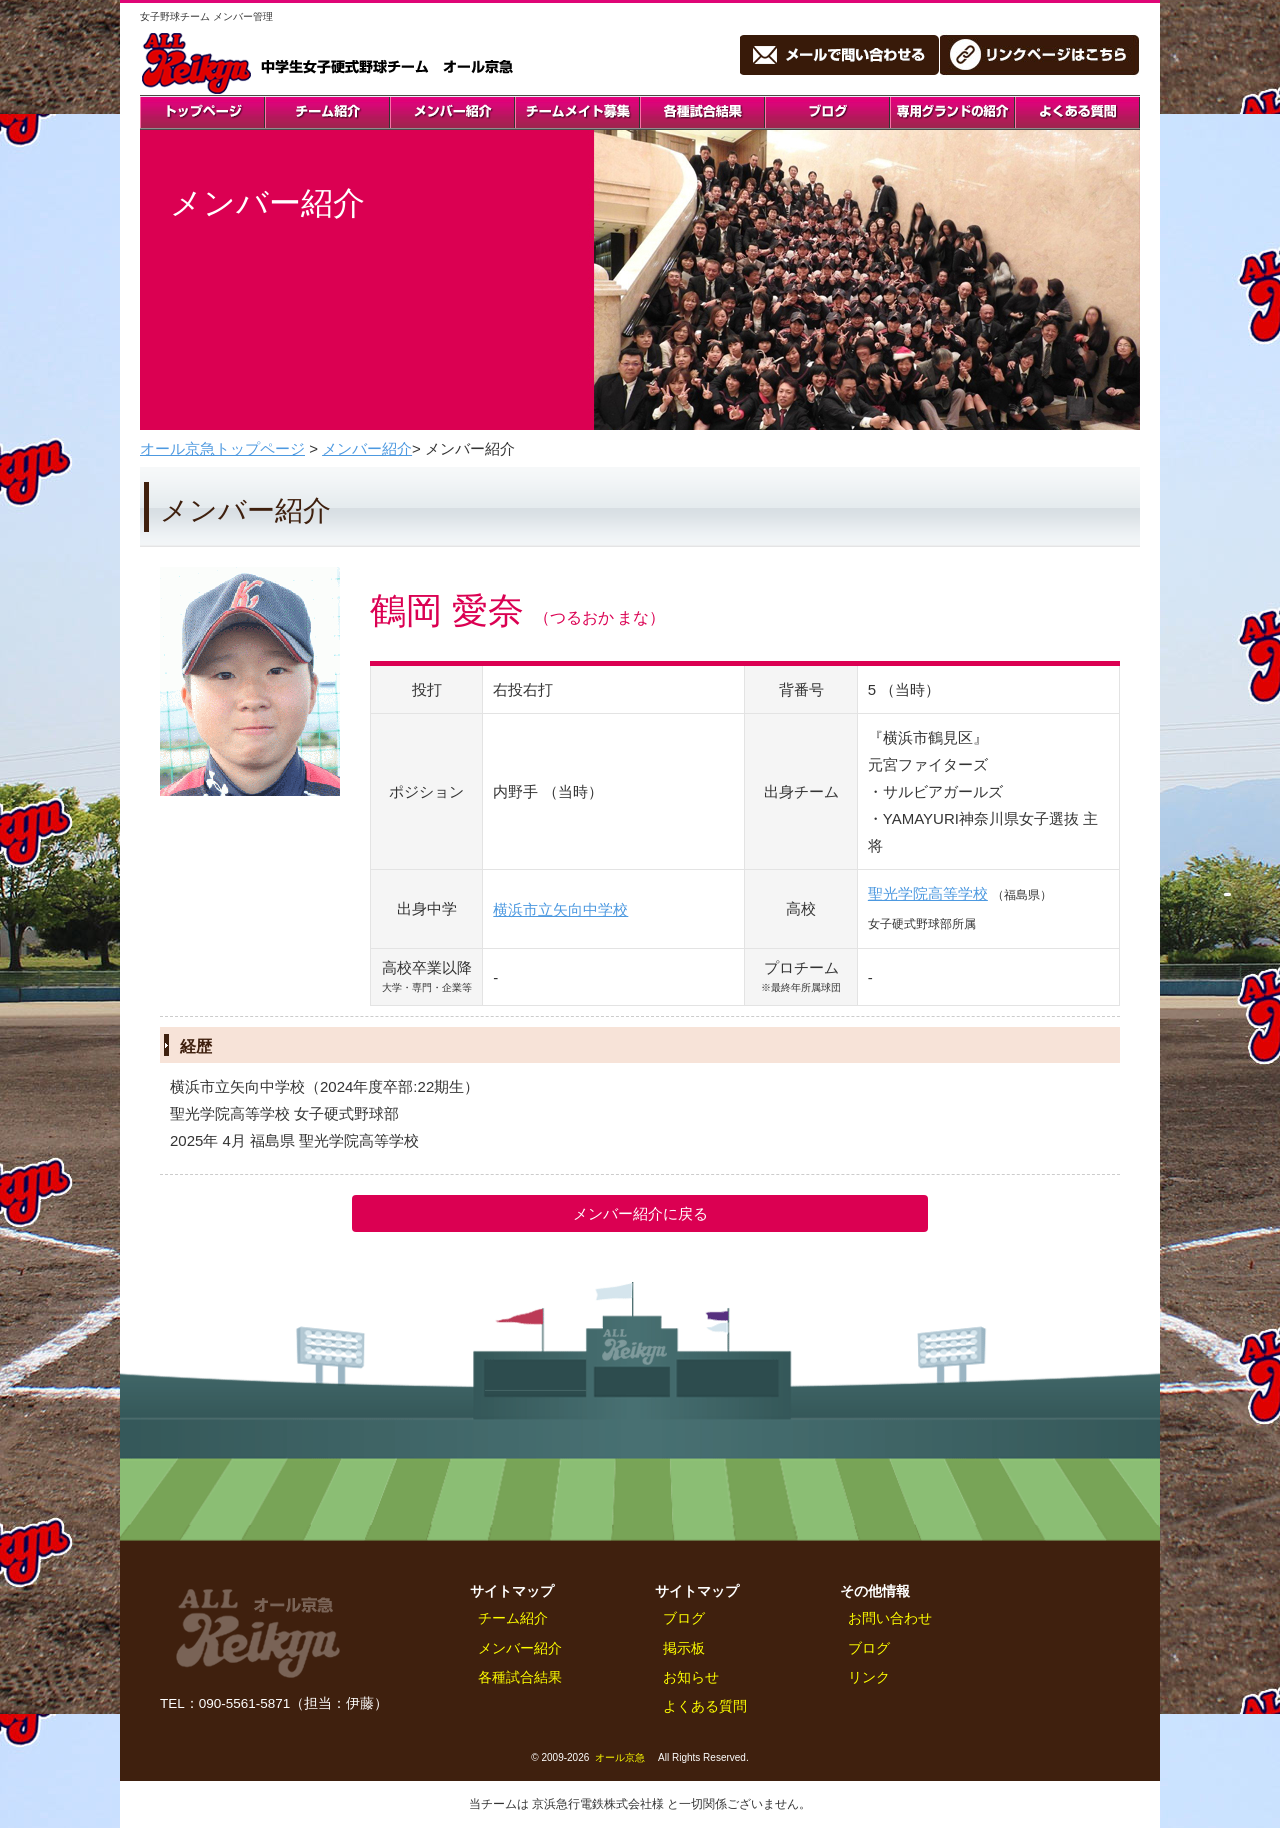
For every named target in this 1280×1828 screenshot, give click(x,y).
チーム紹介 (513, 1618)
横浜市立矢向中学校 (560, 909)
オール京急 (620, 1757)
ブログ (684, 1618)
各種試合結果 (520, 1677)
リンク (869, 1677)
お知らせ (691, 1677)
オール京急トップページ (222, 448)
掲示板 (684, 1648)
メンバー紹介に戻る (640, 1213)
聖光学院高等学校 (928, 893)
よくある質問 (705, 1706)
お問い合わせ (890, 1618)
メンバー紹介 (367, 448)
